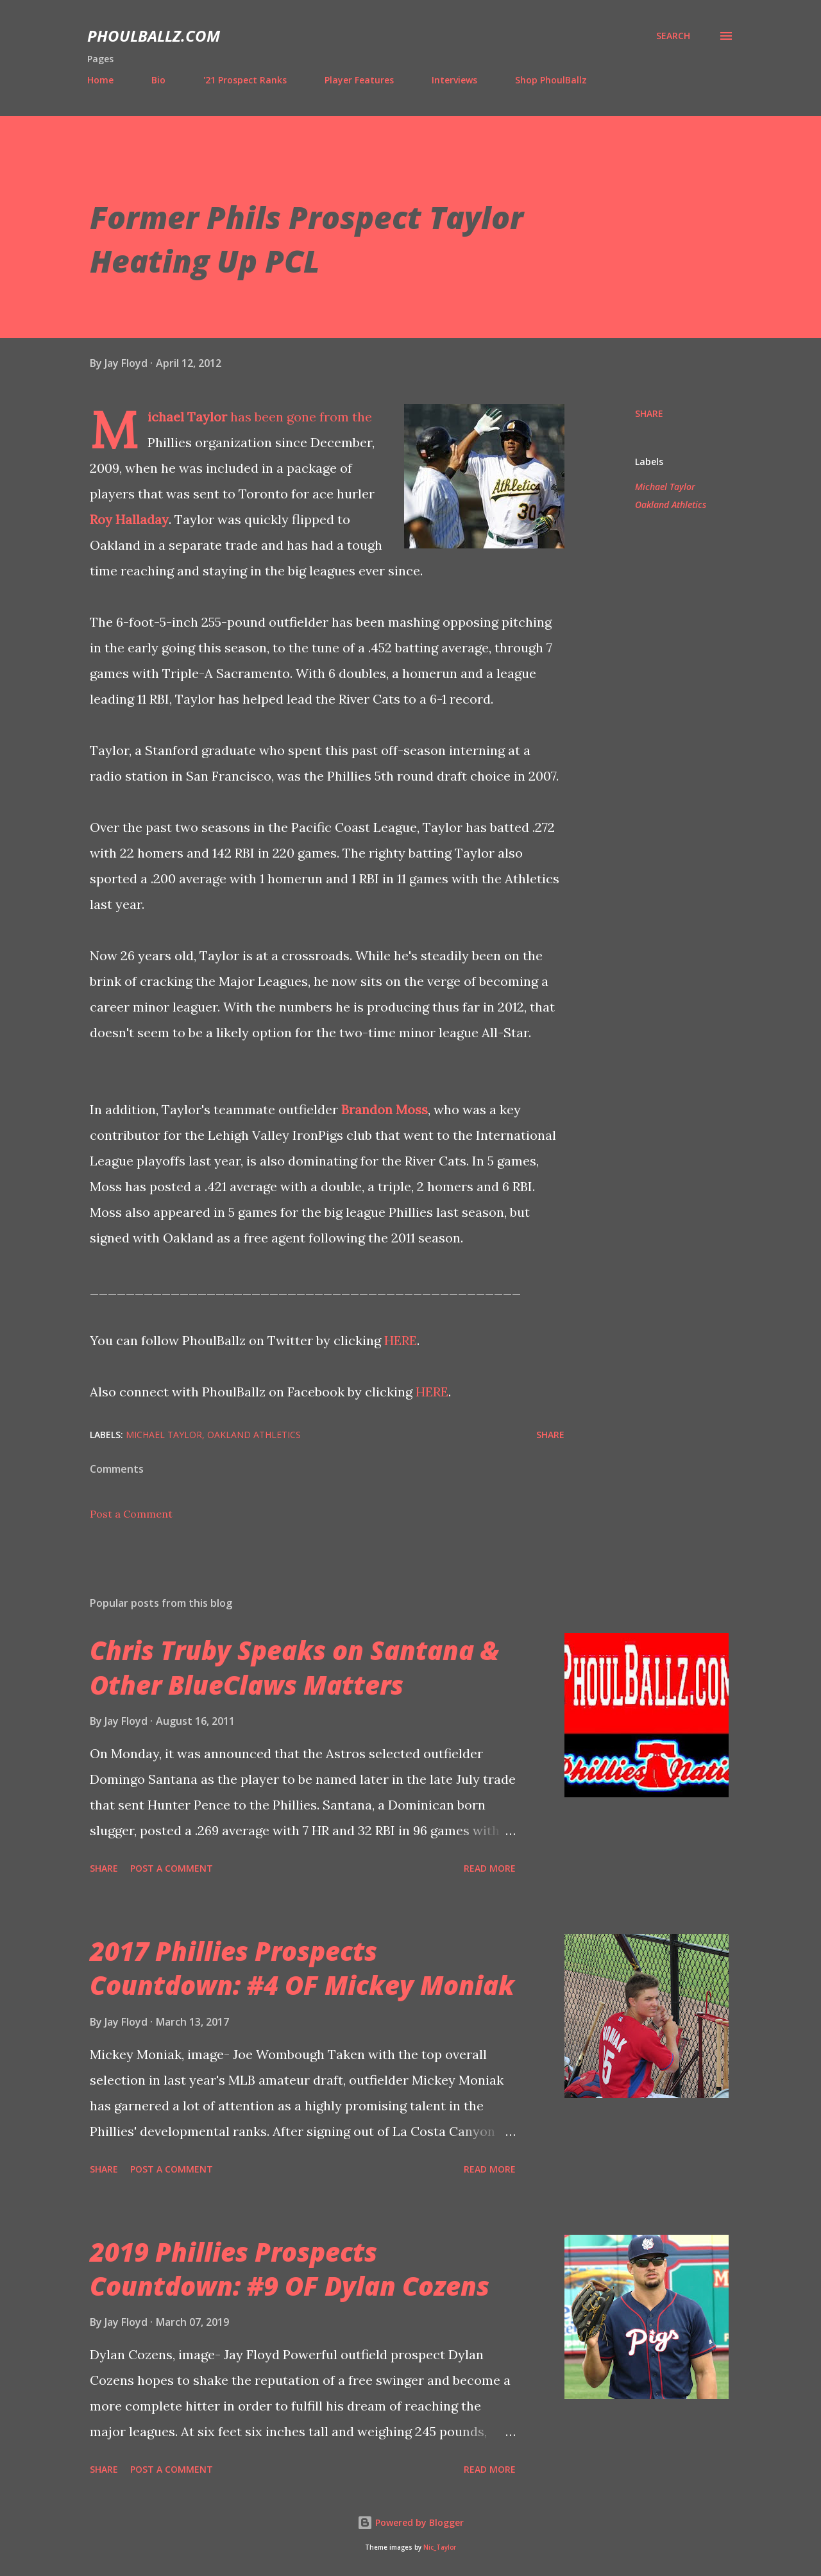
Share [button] (649, 413)
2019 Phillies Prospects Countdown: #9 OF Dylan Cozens (289, 2268)
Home (100, 80)
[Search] (673, 36)
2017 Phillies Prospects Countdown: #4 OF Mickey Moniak (302, 1968)
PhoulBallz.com (153, 35)
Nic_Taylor (439, 2547)
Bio (158, 80)
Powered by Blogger (410, 2522)
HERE (400, 1340)
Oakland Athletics (670, 504)
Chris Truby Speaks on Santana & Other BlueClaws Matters (294, 1667)
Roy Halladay (129, 519)
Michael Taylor (187, 417)
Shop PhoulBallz (551, 80)
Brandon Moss (384, 1109)
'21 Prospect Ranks (245, 80)
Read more (490, 1868)
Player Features (359, 80)
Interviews (454, 80)
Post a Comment (131, 1513)
